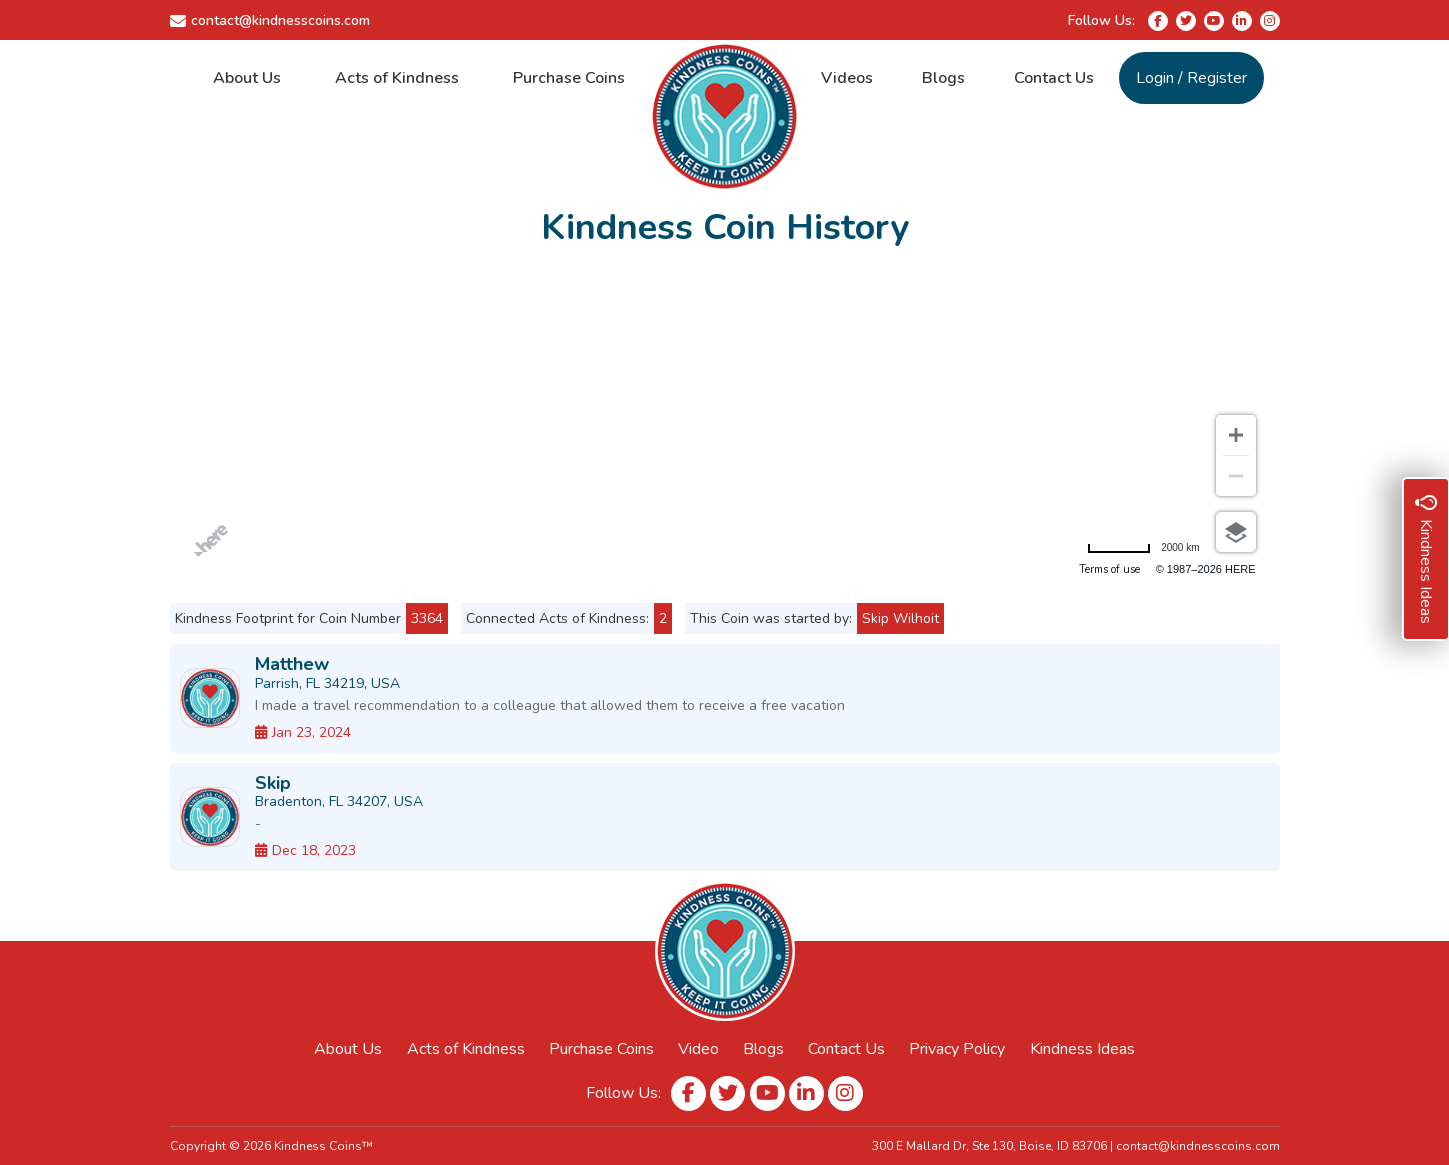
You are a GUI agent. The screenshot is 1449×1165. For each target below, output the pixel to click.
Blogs (943, 78)
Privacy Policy (957, 1049)
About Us (247, 78)
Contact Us (1054, 78)
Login (1155, 78)
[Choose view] (1236, 532)
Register (1217, 78)
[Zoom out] (1236, 476)
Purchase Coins (569, 78)
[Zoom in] (1236, 435)
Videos (847, 78)
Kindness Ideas (1082, 1049)
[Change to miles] (1143, 547)
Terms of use (1109, 569)
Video (698, 1049)
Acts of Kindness (397, 78)
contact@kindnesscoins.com (280, 20)
